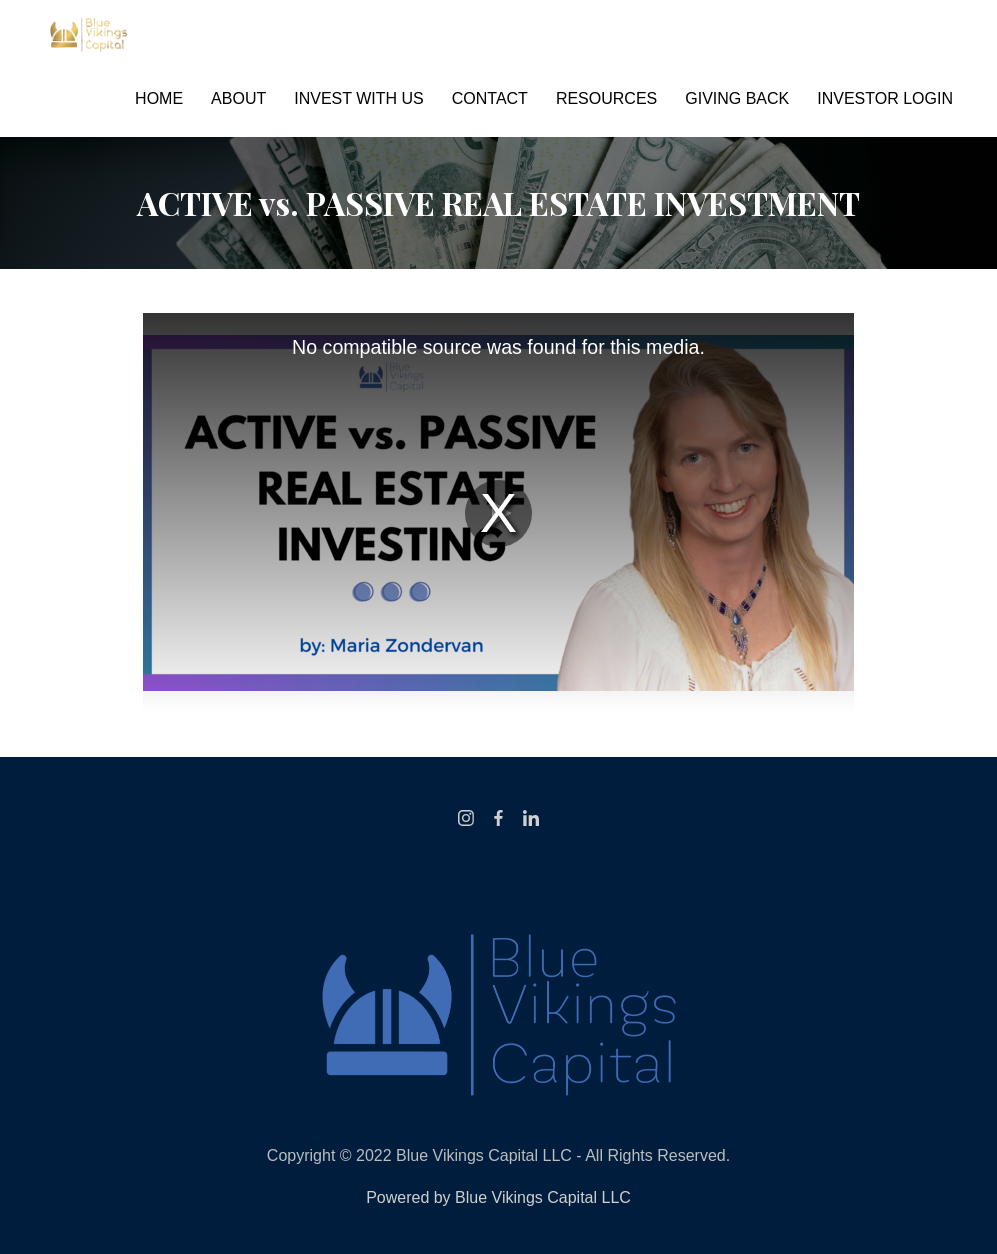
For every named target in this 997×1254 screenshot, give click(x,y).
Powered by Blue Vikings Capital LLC (498, 1197)
